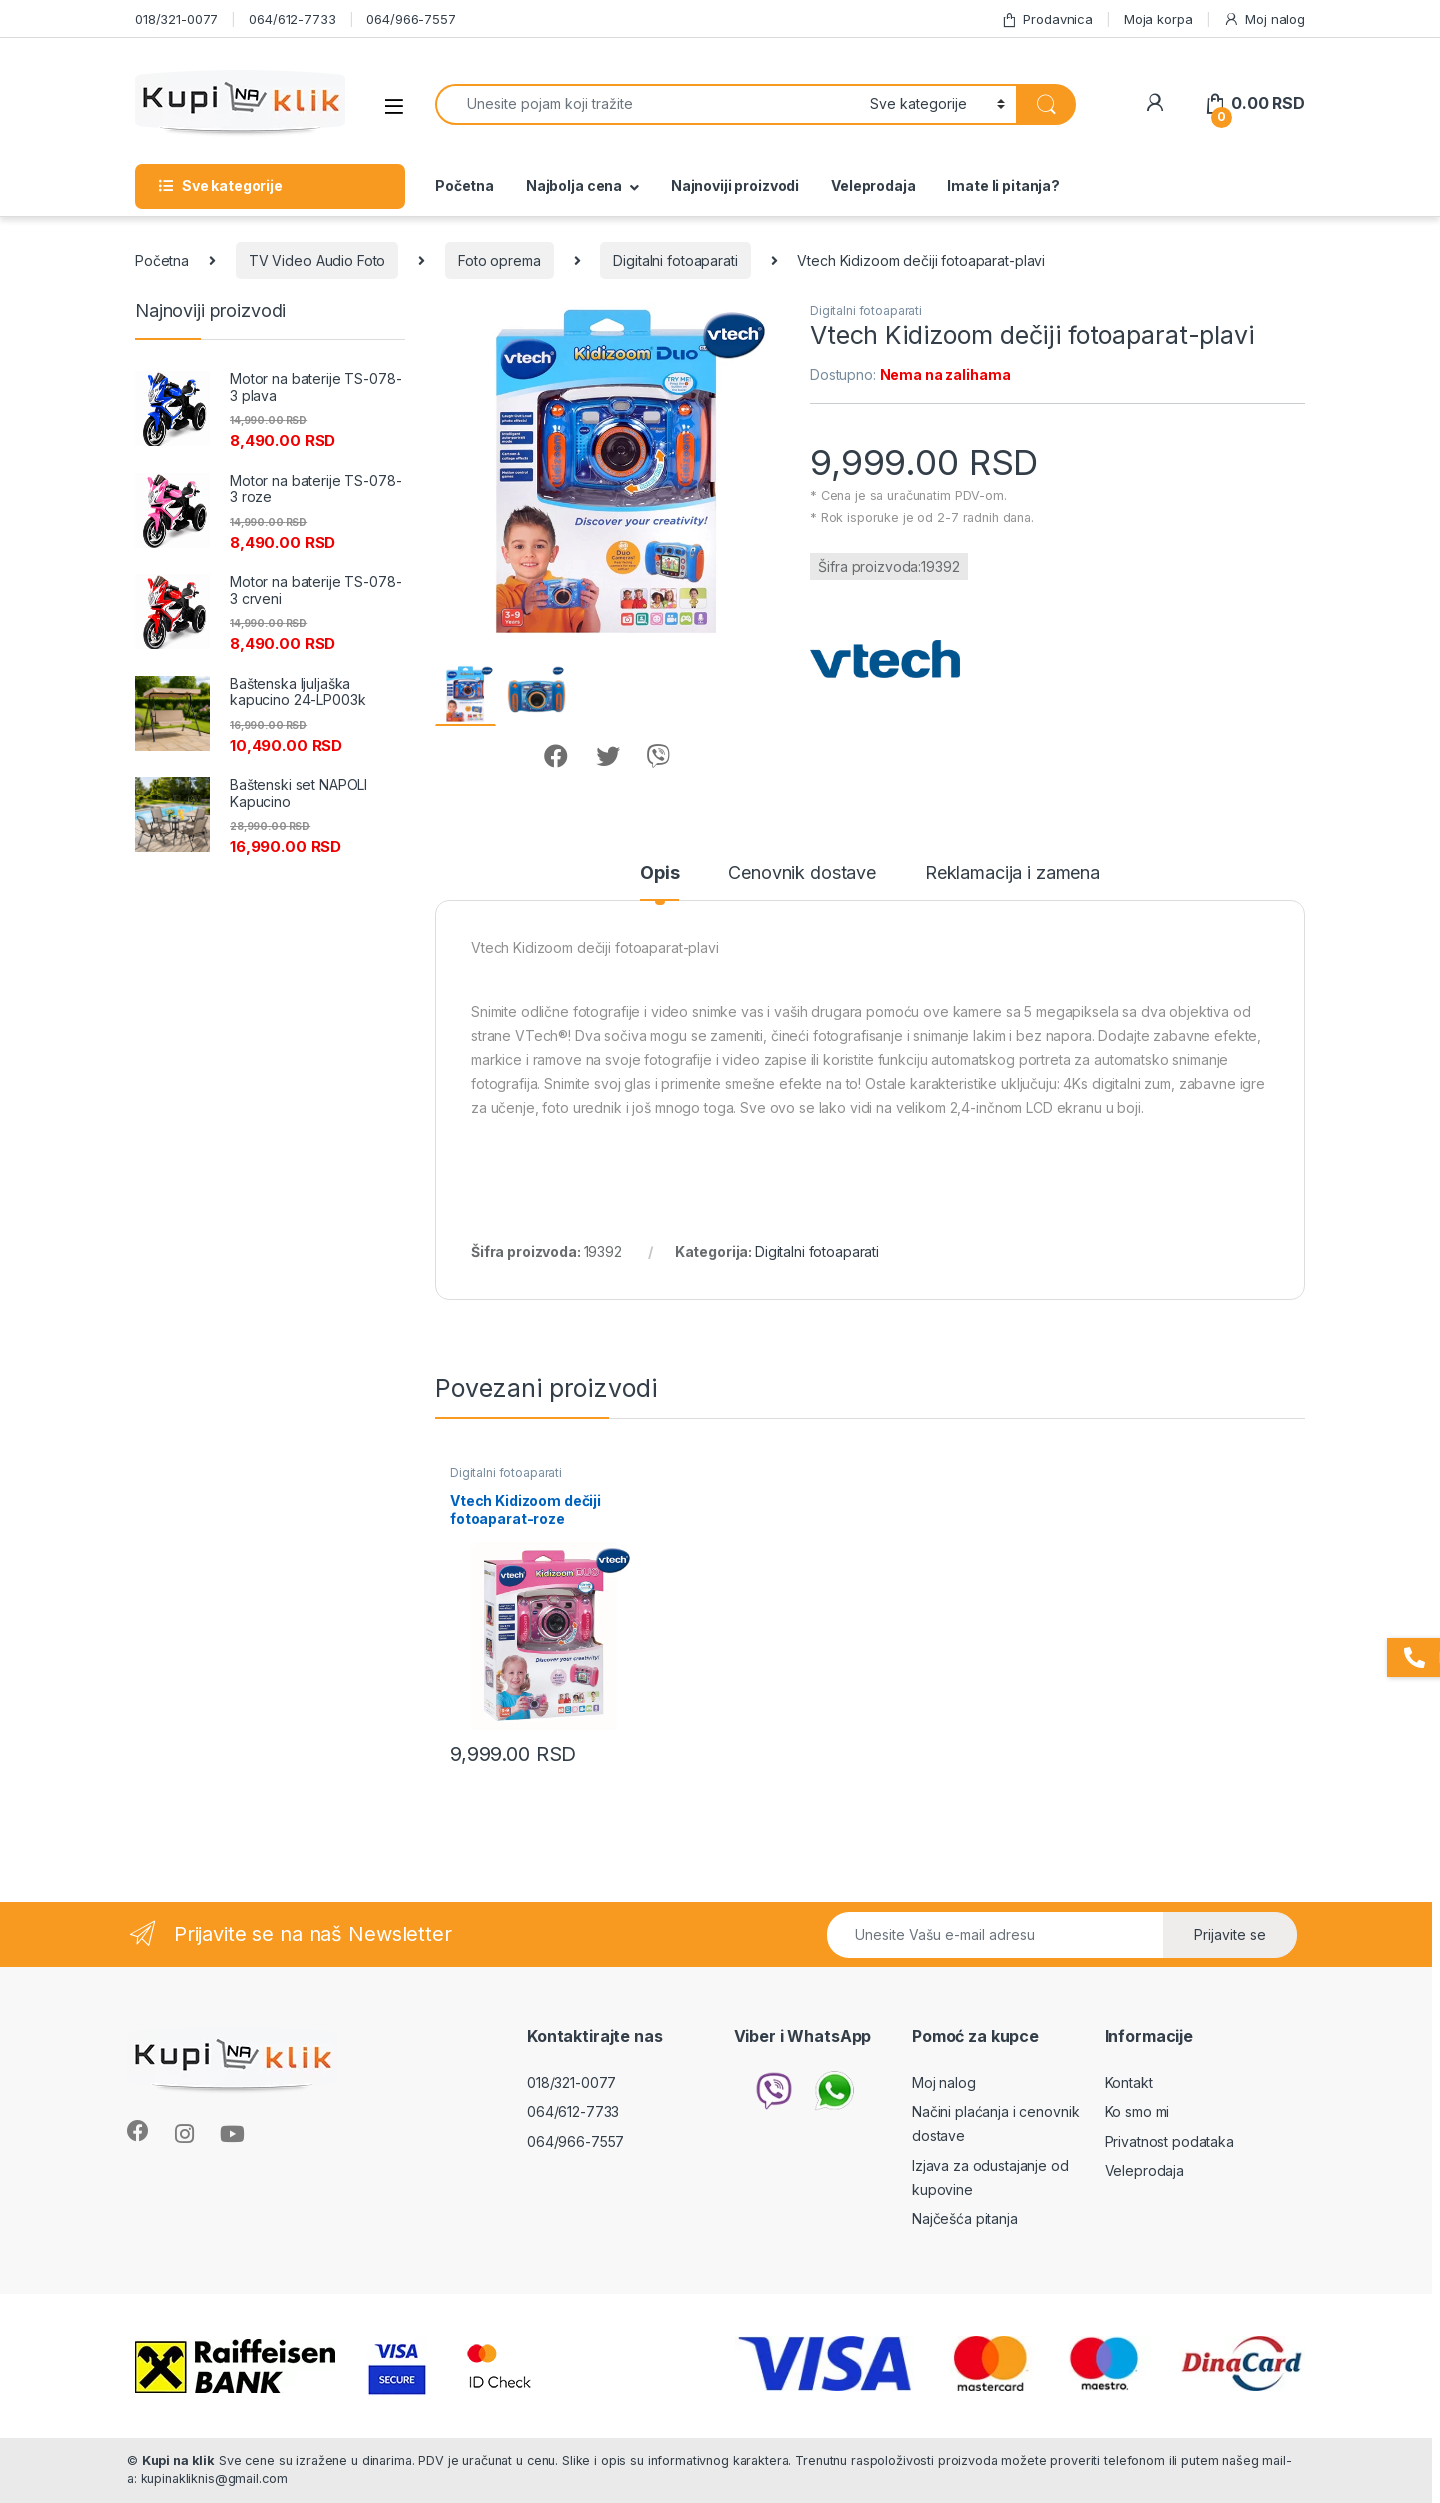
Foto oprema (499, 260)
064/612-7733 (292, 19)
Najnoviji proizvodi (735, 185)
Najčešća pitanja (965, 2218)
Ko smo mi (1137, 2111)
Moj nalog (1264, 19)
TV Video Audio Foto (317, 260)
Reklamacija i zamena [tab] (1012, 873)
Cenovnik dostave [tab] (802, 873)
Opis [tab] (659, 873)
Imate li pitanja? (1003, 185)
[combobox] (647, 104)
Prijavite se (1230, 1934)
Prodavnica (1047, 19)
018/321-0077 (176, 19)
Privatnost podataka (1169, 2141)
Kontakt (1129, 2082)
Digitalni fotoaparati (675, 260)
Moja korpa (1158, 19)
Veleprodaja (873, 185)
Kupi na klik (178, 2460)
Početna (464, 185)
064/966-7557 (410, 19)
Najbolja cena (574, 185)
